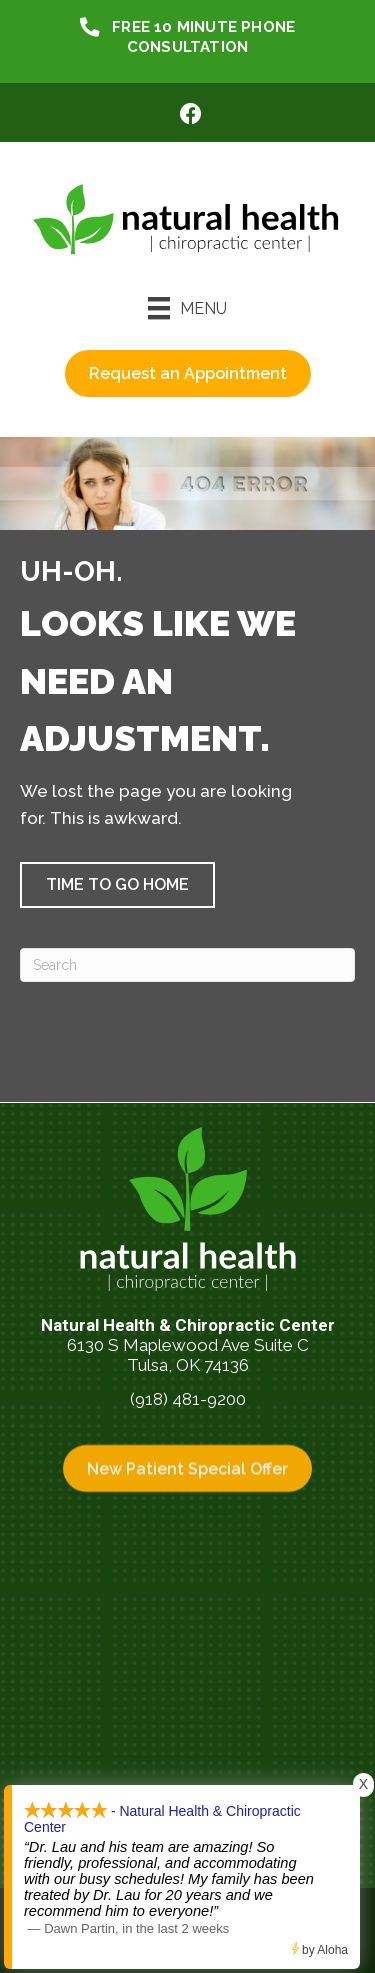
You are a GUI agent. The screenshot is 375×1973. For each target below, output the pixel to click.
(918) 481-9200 (188, 1399)
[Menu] (187, 308)
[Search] (187, 965)
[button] (117, 885)
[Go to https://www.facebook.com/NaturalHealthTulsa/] (191, 116)
